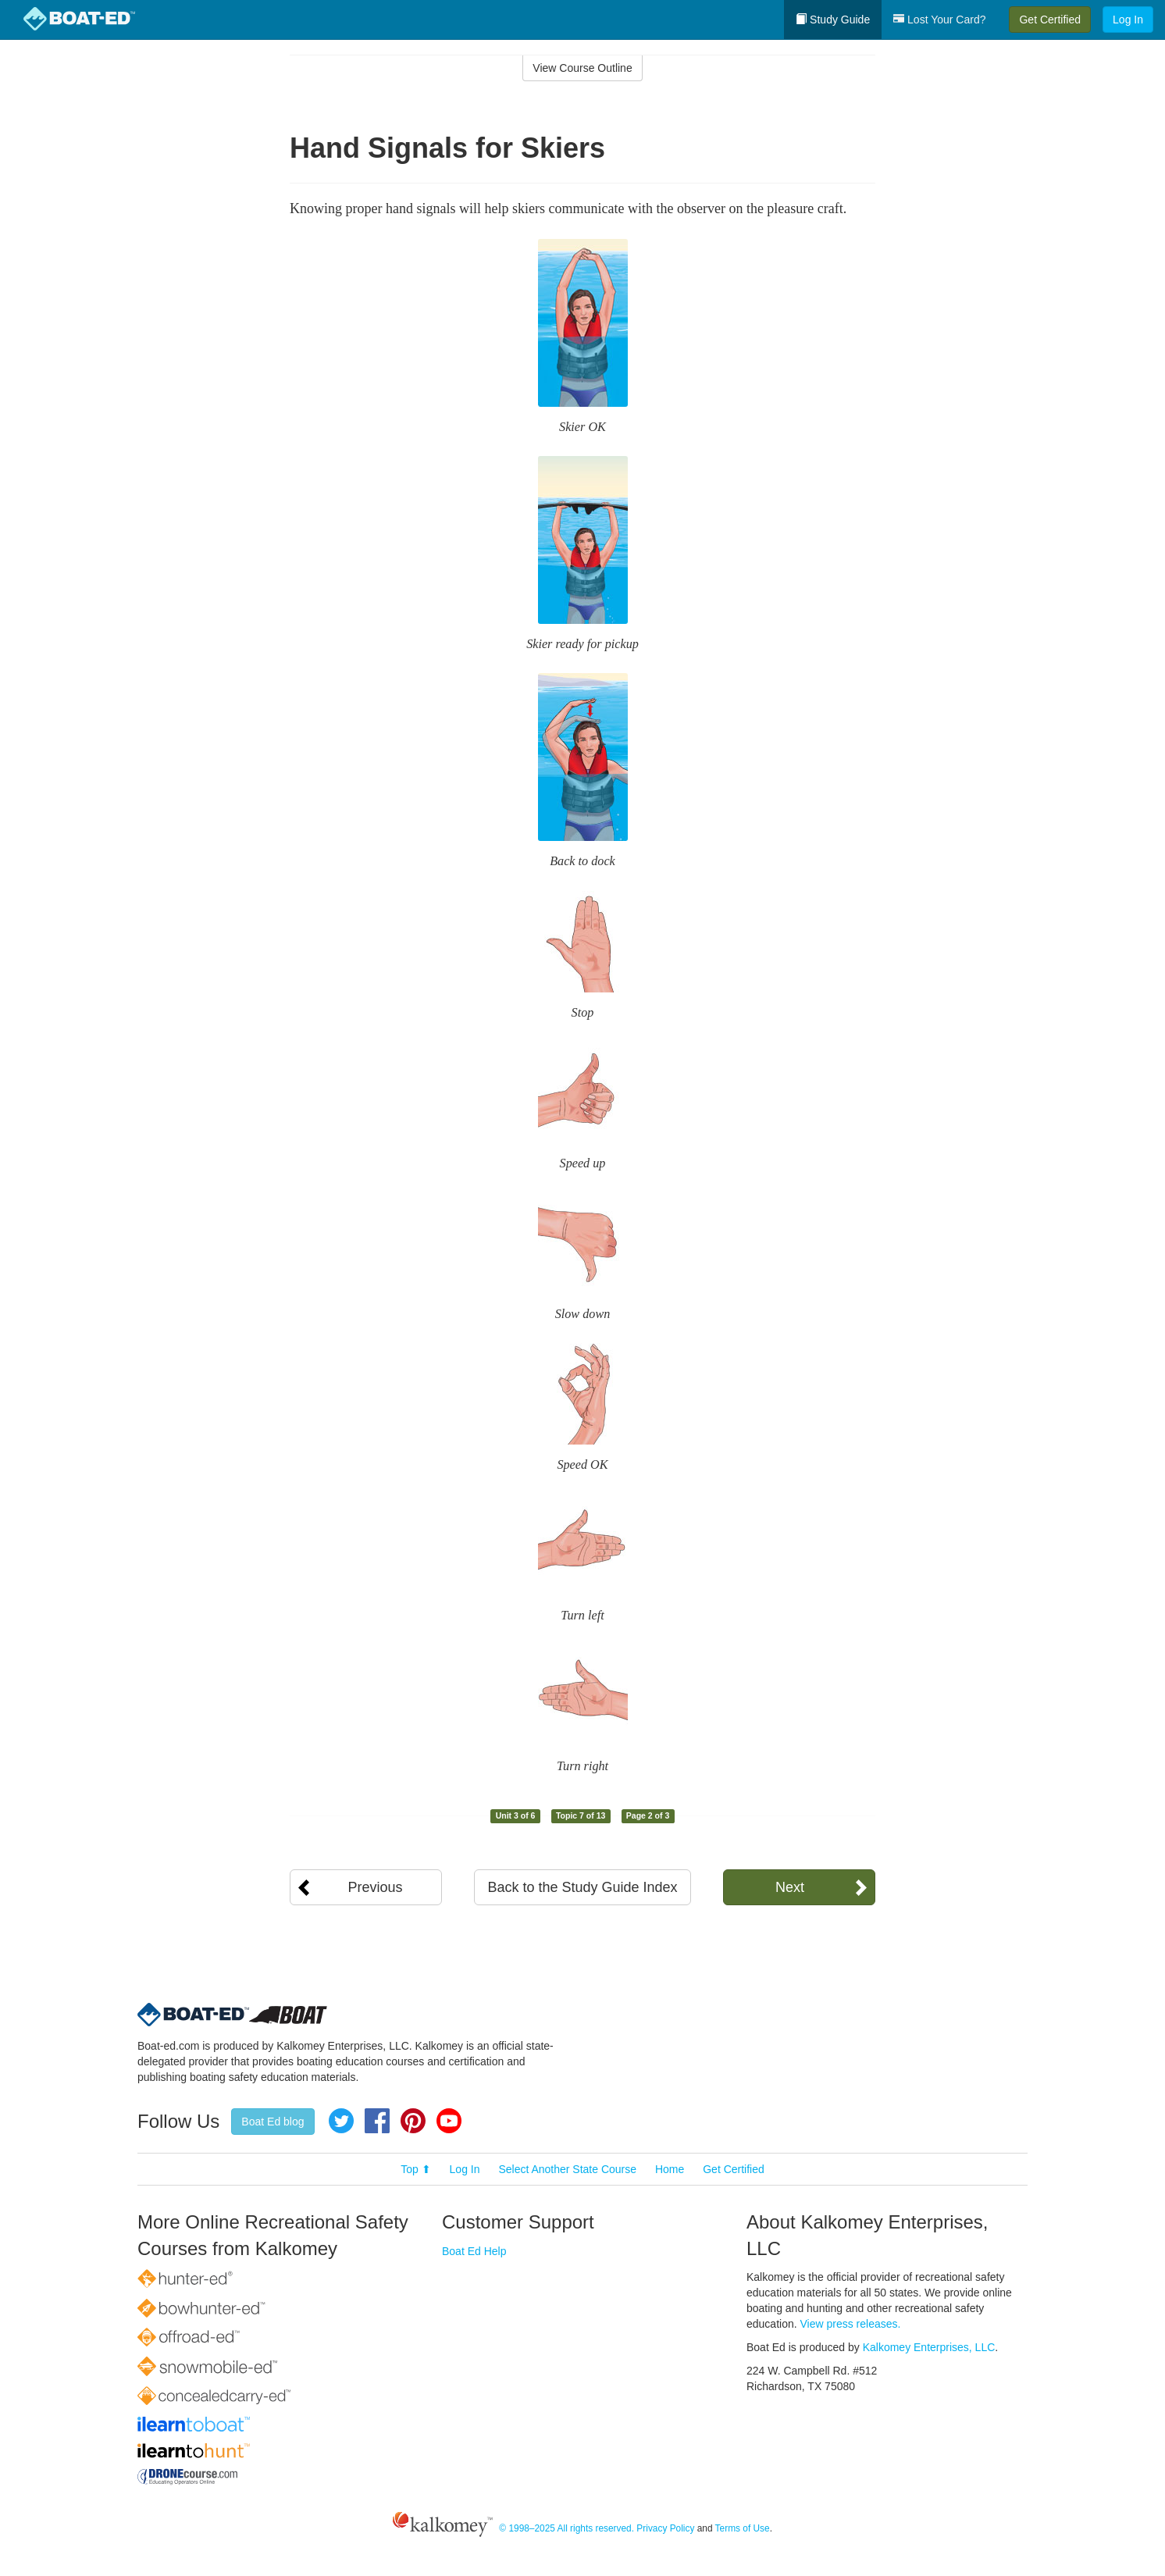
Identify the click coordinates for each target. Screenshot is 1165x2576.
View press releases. (850, 2324)
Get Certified (1050, 19)
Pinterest (413, 2120)
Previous (374, 1887)
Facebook (377, 2120)
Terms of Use (742, 2528)
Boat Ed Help (474, 2251)
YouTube (448, 2120)
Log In (1128, 19)
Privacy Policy (665, 2528)
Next (789, 1887)
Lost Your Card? (939, 19)
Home (669, 2169)
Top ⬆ (415, 2169)
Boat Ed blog (272, 2121)
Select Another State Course (567, 2169)
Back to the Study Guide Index (582, 1887)
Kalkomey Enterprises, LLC (929, 2347)
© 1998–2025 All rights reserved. (566, 2528)
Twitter (341, 2120)
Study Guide (833, 19)
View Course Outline (582, 68)
